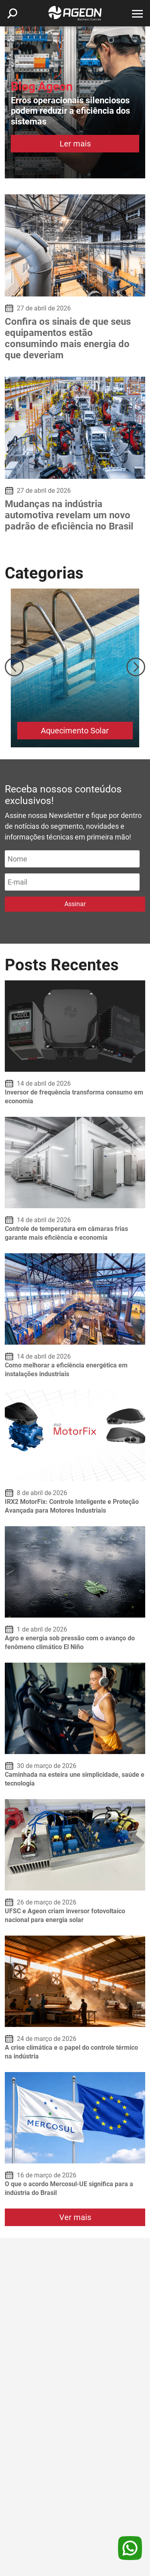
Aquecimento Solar (75, 730)
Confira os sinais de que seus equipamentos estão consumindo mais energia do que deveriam (68, 338)
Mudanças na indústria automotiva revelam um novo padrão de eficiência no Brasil (69, 515)
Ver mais (75, 2217)
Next (135, 667)
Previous (14, 667)
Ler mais (75, 143)
